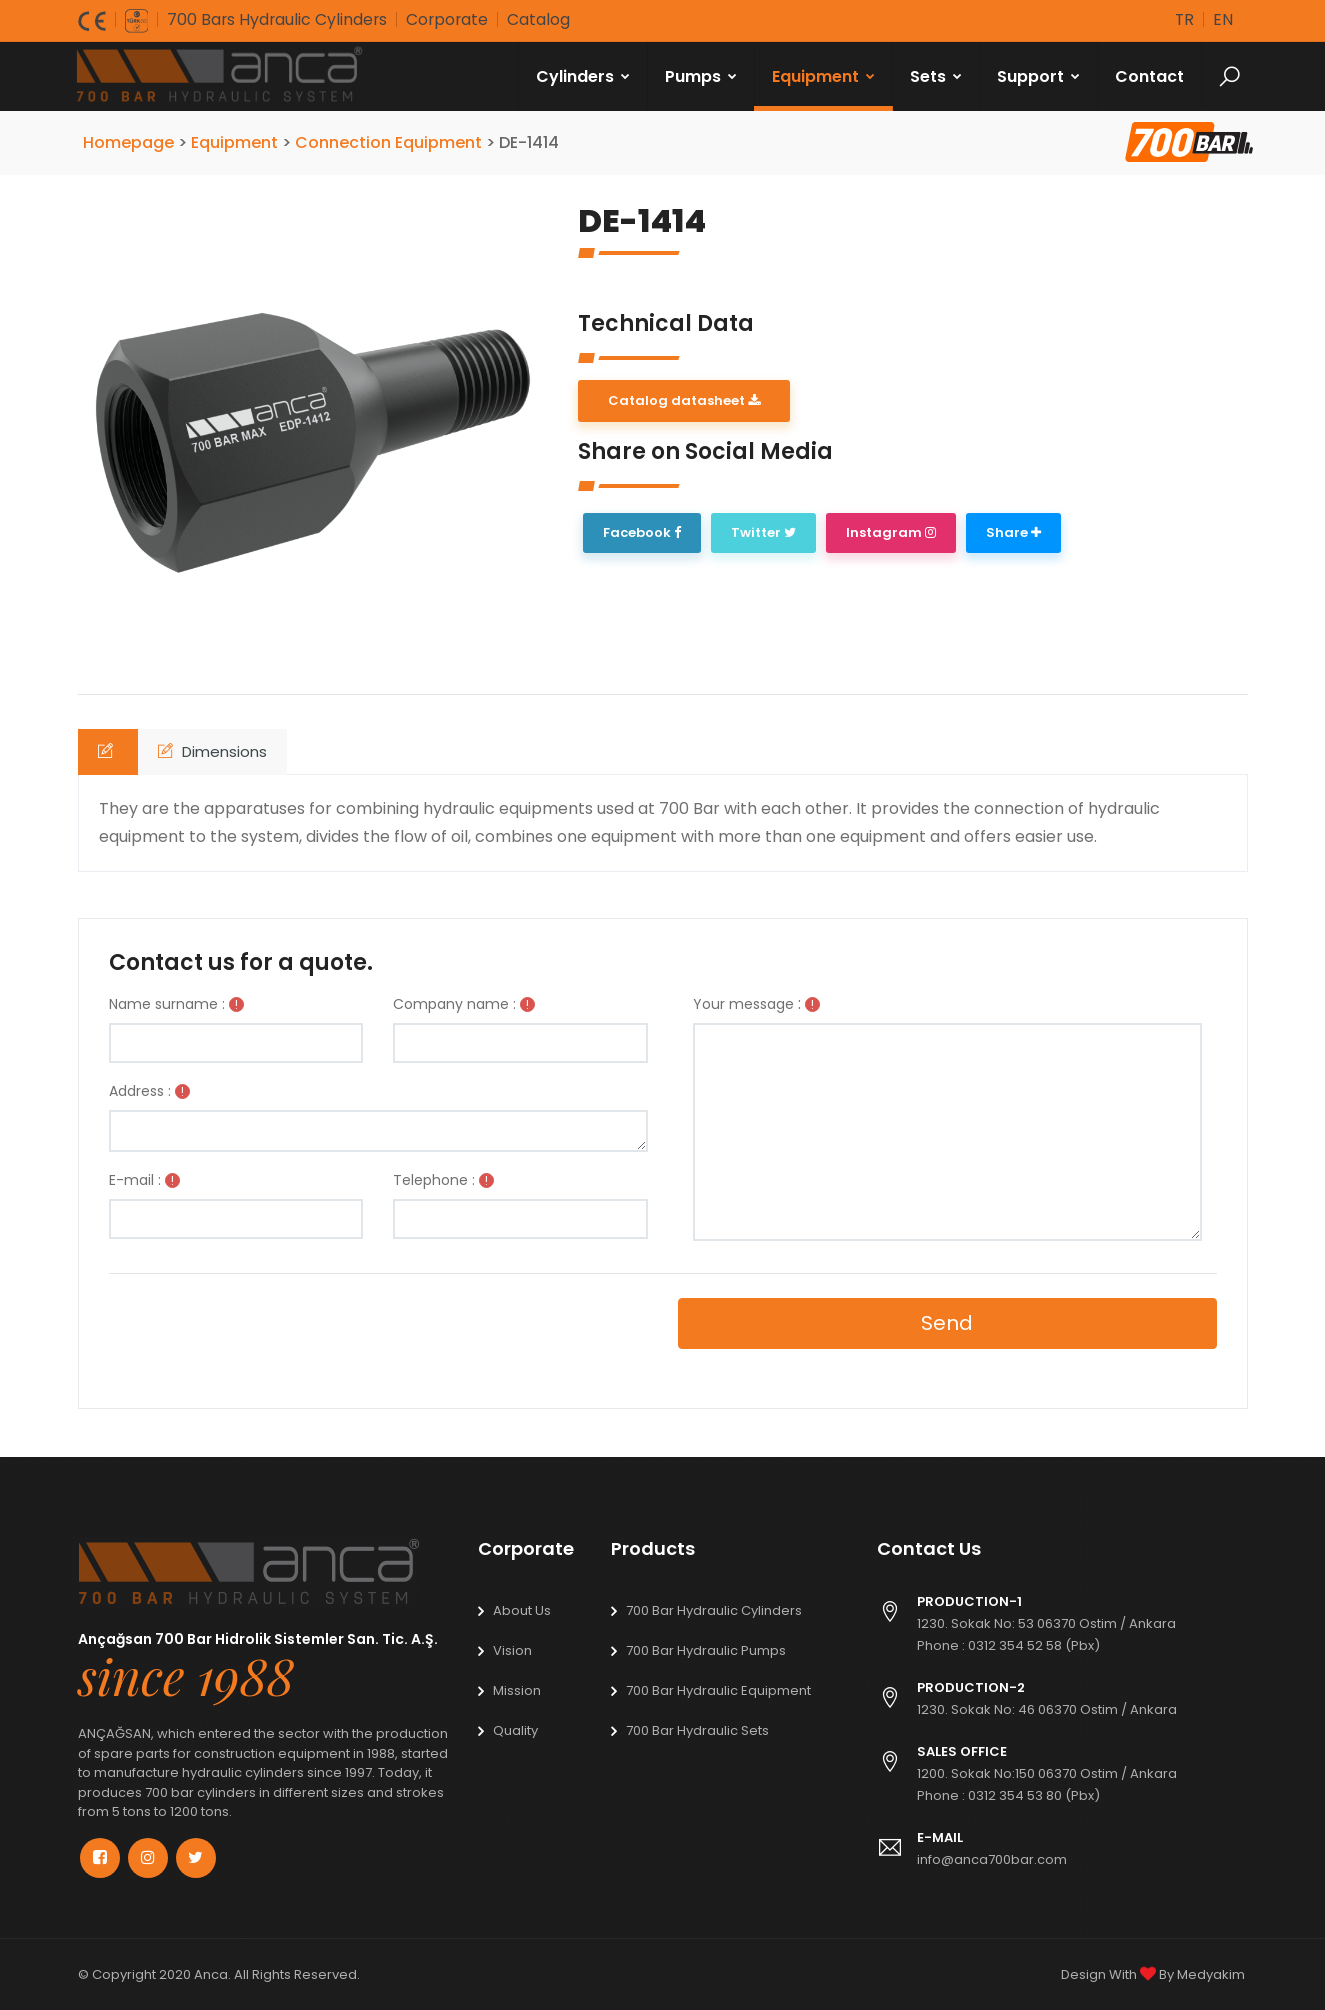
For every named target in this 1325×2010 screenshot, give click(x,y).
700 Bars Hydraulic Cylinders (278, 19)
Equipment (824, 75)
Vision (512, 1650)
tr (1184, 19)
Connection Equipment (390, 141)
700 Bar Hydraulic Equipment (718, 1690)
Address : (140, 1091)
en (1223, 19)
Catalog (543, 19)
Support (1039, 75)
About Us (522, 1610)
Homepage (130, 141)
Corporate (451, 19)
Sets (937, 75)
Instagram (891, 532)
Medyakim (1211, 1973)
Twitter (763, 532)
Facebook (642, 532)
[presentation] (246, 1333)
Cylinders (584, 75)
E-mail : (135, 1180)
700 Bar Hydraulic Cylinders (714, 1610)
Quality (515, 1730)
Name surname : (167, 1004)
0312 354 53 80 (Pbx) (1034, 1795)
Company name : (454, 1004)
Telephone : (434, 1180)
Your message (743, 1004)
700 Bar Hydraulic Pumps (706, 1650)
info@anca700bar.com (992, 1859)
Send (947, 1323)
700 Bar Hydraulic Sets (697, 1730)
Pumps (702, 75)
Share (1013, 532)
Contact (1150, 75)
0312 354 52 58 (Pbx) (1034, 1645)
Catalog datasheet (684, 399)
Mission (517, 1690)
